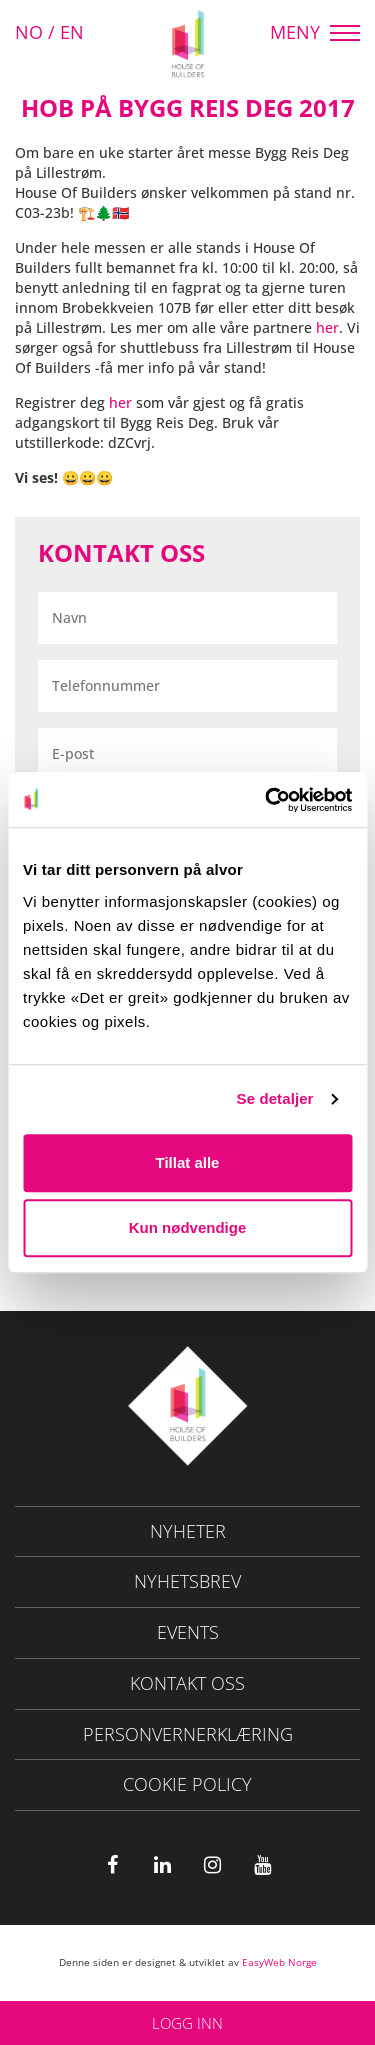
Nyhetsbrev (187, 1581)
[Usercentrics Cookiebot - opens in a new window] (267, 800)
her (327, 327)
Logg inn (187, 2023)
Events (188, 1632)
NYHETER (188, 1531)
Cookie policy (187, 1784)
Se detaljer (275, 1098)
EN (72, 32)
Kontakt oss (187, 1683)
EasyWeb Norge (279, 1962)
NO (29, 32)
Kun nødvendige (188, 1227)
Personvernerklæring (188, 1734)
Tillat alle (188, 1162)
